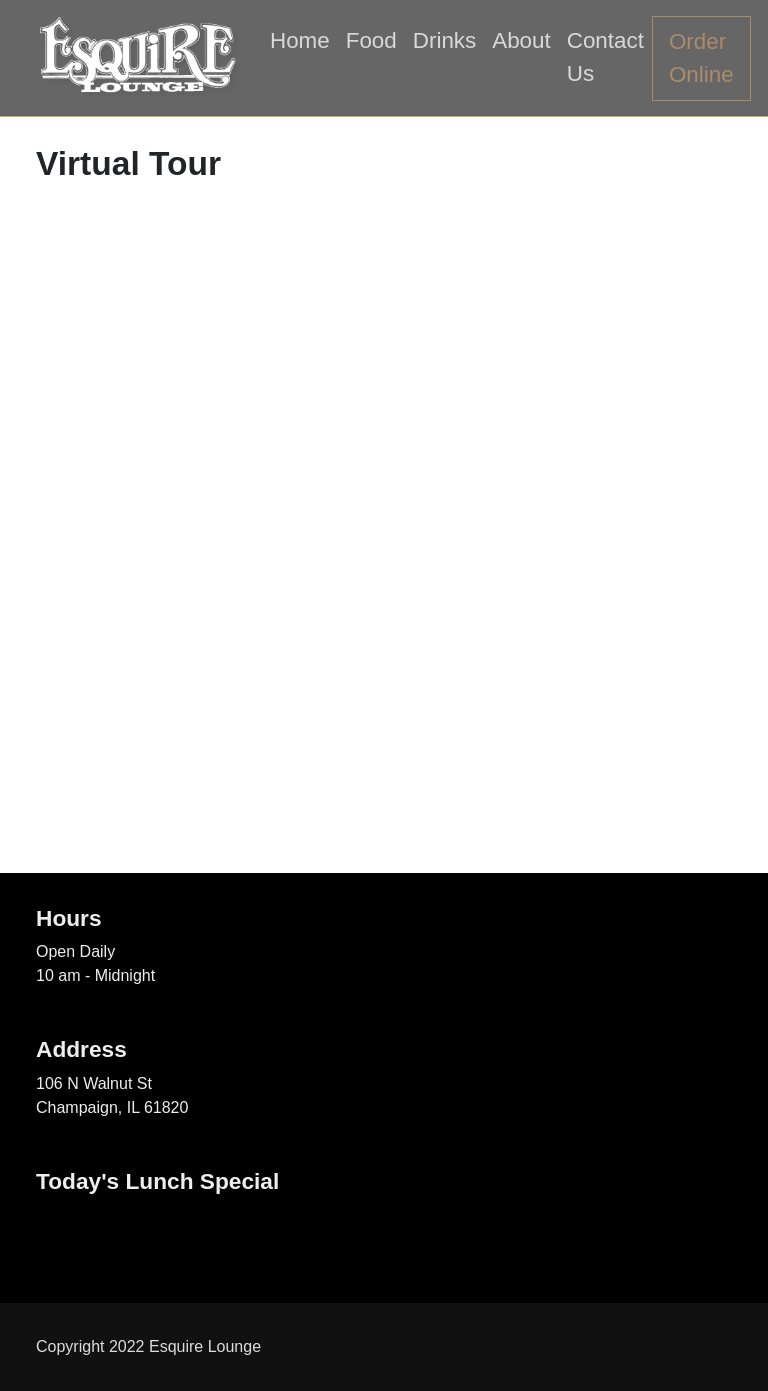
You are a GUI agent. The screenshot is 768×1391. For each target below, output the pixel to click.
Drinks (444, 40)
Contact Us (605, 57)
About (521, 40)
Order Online (701, 58)
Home (300, 40)
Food (371, 40)
